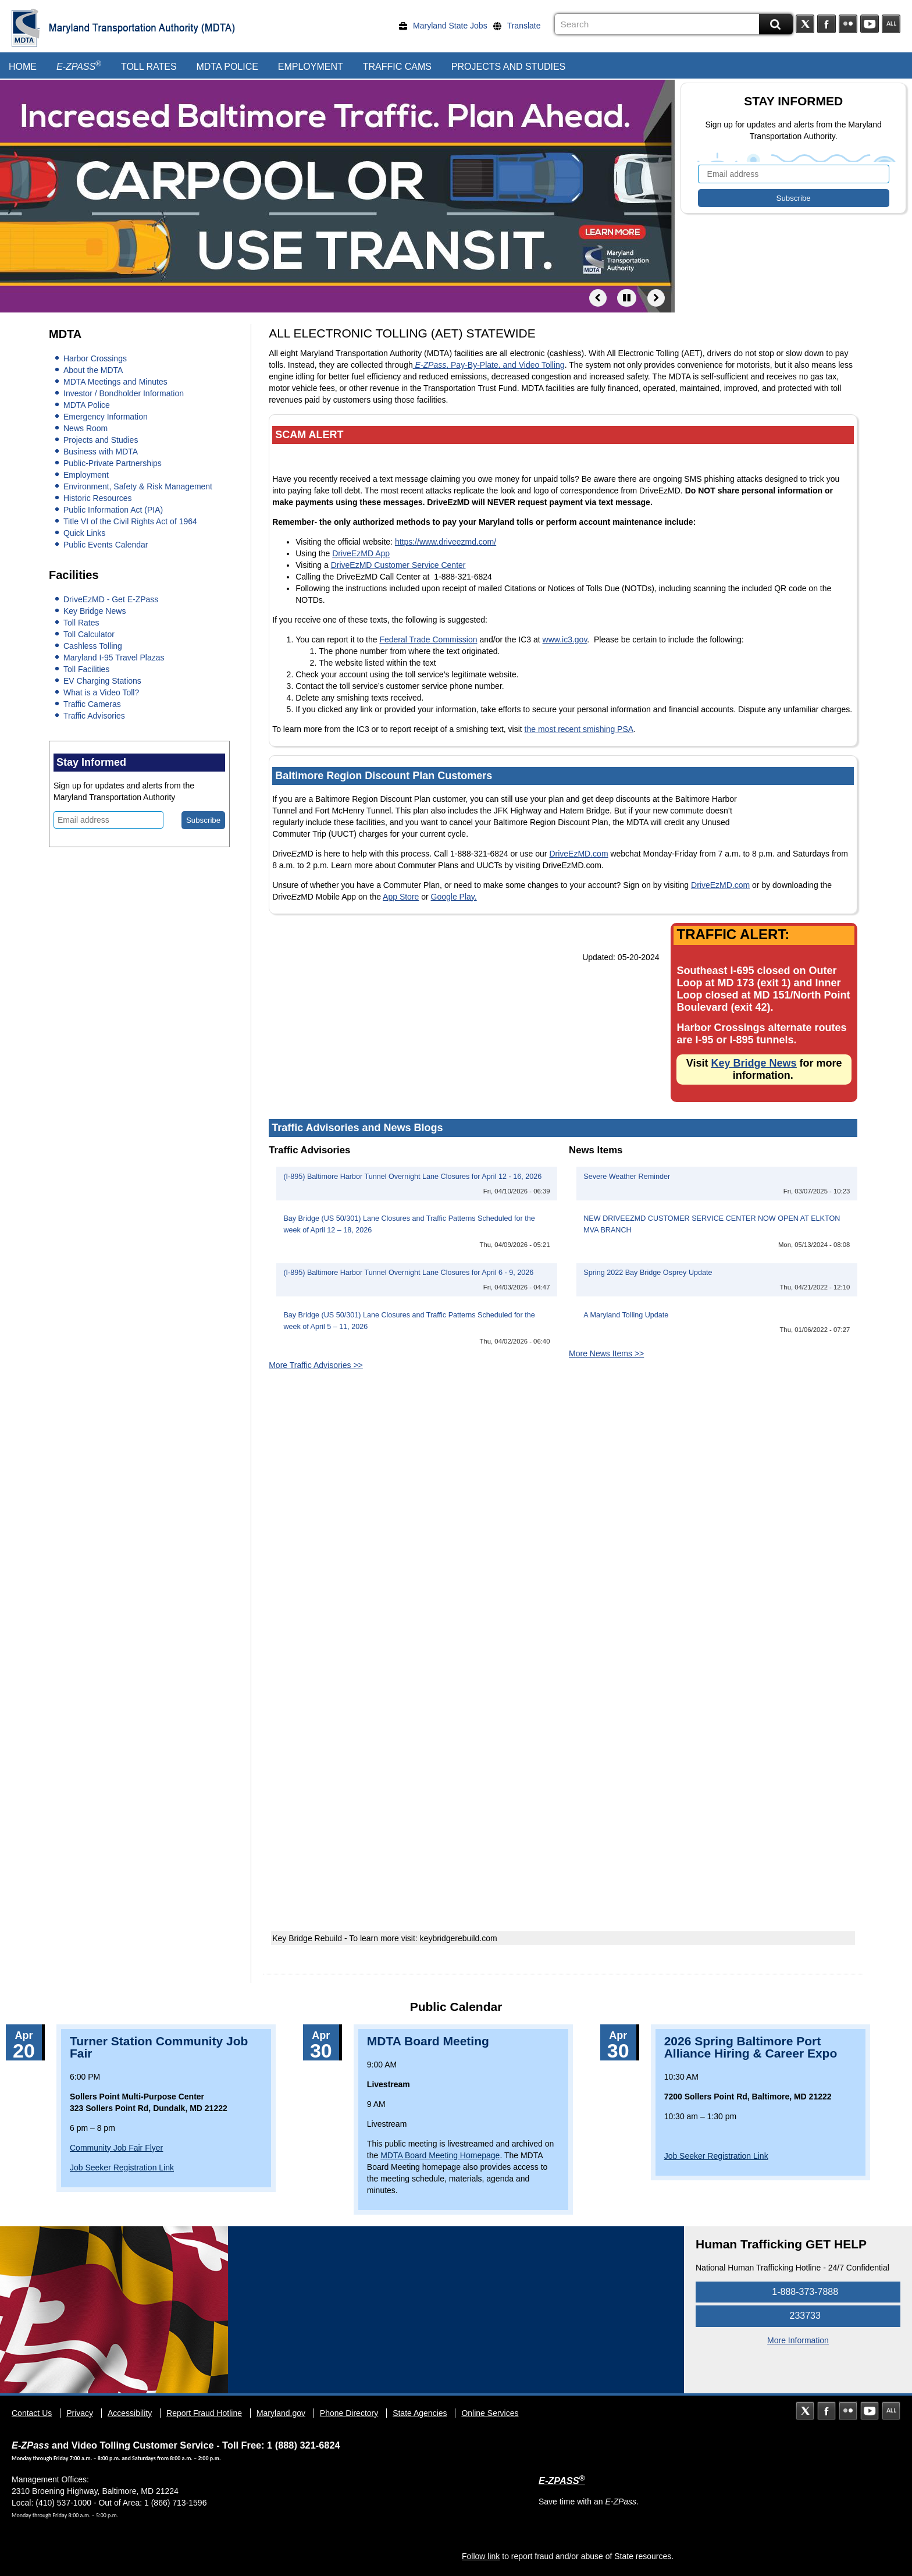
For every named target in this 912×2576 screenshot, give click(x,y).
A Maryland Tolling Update (625, 1315)
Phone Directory (349, 2413)
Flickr (848, 24)
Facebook (826, 24)
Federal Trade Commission (428, 639)
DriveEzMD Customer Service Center (398, 565)
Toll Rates (149, 67)
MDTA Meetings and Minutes (115, 381)
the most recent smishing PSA (579, 729)
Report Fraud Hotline (204, 2413)
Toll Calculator (89, 634)
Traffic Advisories (94, 715)
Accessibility (130, 2413)
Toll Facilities (86, 669)
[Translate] (520, 25)
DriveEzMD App (361, 553)
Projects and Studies (508, 67)
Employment (310, 67)
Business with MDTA (100, 451)
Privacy (79, 2413)
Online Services (489, 2413)
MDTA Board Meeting (428, 2041)
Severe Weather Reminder (626, 1176)
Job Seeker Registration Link (122, 2167)
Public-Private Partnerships (112, 463)
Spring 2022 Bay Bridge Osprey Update (647, 1273)
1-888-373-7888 (798, 2292)
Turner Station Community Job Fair (159, 2047)
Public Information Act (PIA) (113, 509)
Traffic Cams (397, 67)
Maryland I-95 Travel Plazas (114, 657)
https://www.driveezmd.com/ (445, 541)
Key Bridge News (94, 611)
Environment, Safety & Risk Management (137, 486)
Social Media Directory (891, 24)
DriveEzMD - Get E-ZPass (110, 599)
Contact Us (32, 2413)
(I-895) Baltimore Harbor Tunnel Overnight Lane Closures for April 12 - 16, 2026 (412, 1176)
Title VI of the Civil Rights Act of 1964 (130, 521)
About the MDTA (93, 370)
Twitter (805, 24)
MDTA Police (227, 67)
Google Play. (454, 896)
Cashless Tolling (92, 646)
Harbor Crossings (95, 358)
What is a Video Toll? (101, 692)
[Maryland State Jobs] (446, 25)
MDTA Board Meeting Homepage (440, 2155)
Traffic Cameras (92, 704)
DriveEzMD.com (578, 853)
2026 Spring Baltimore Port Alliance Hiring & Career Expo (751, 2047)
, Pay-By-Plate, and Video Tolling (489, 364)
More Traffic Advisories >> (316, 1365)
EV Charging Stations (102, 680)
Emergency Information (105, 416)
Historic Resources (97, 498)
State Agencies (420, 2413)
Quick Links (84, 533)
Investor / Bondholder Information (123, 393)
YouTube (869, 24)
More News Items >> (606, 1353)
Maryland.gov (280, 2413)
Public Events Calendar (105, 544)
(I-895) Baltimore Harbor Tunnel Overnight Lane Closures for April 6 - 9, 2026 (408, 1273)
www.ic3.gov (565, 639)
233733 (798, 2316)
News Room (85, 428)
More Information (798, 2340)
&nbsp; (563, 1556)
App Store (401, 896)
